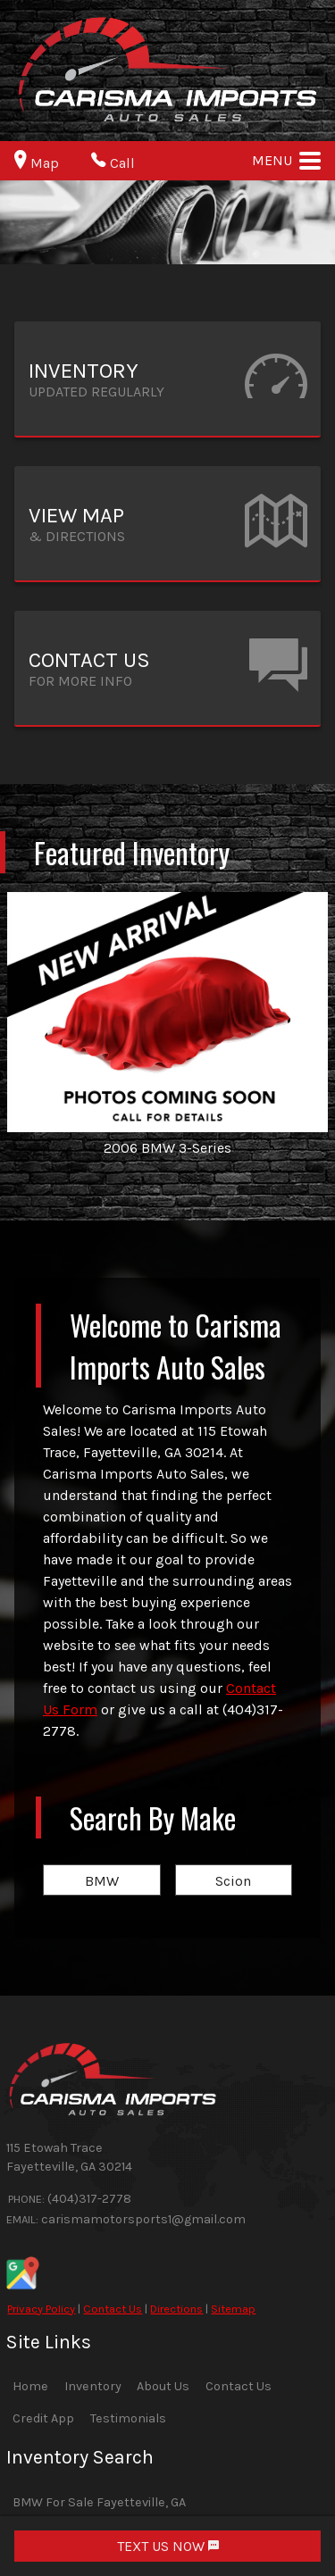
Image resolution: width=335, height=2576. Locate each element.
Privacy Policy (41, 2308)
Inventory (92, 2386)
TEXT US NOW (168, 2546)
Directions (176, 2308)
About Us (163, 2386)
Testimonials (128, 2418)
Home (30, 2386)
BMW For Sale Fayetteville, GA (99, 2502)
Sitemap (233, 2308)
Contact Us (112, 2308)
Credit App (43, 2418)
